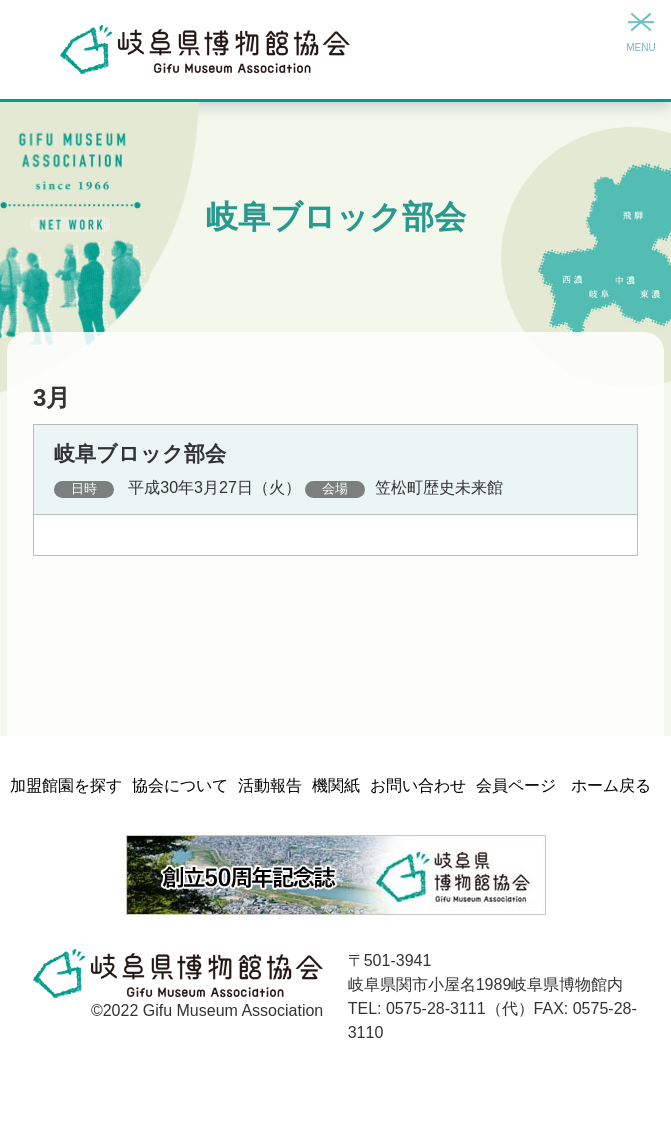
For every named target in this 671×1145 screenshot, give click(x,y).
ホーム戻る (611, 785)
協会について (180, 785)
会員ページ (516, 785)
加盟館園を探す (66, 785)
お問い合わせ (418, 785)
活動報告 (270, 785)
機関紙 (336, 785)
